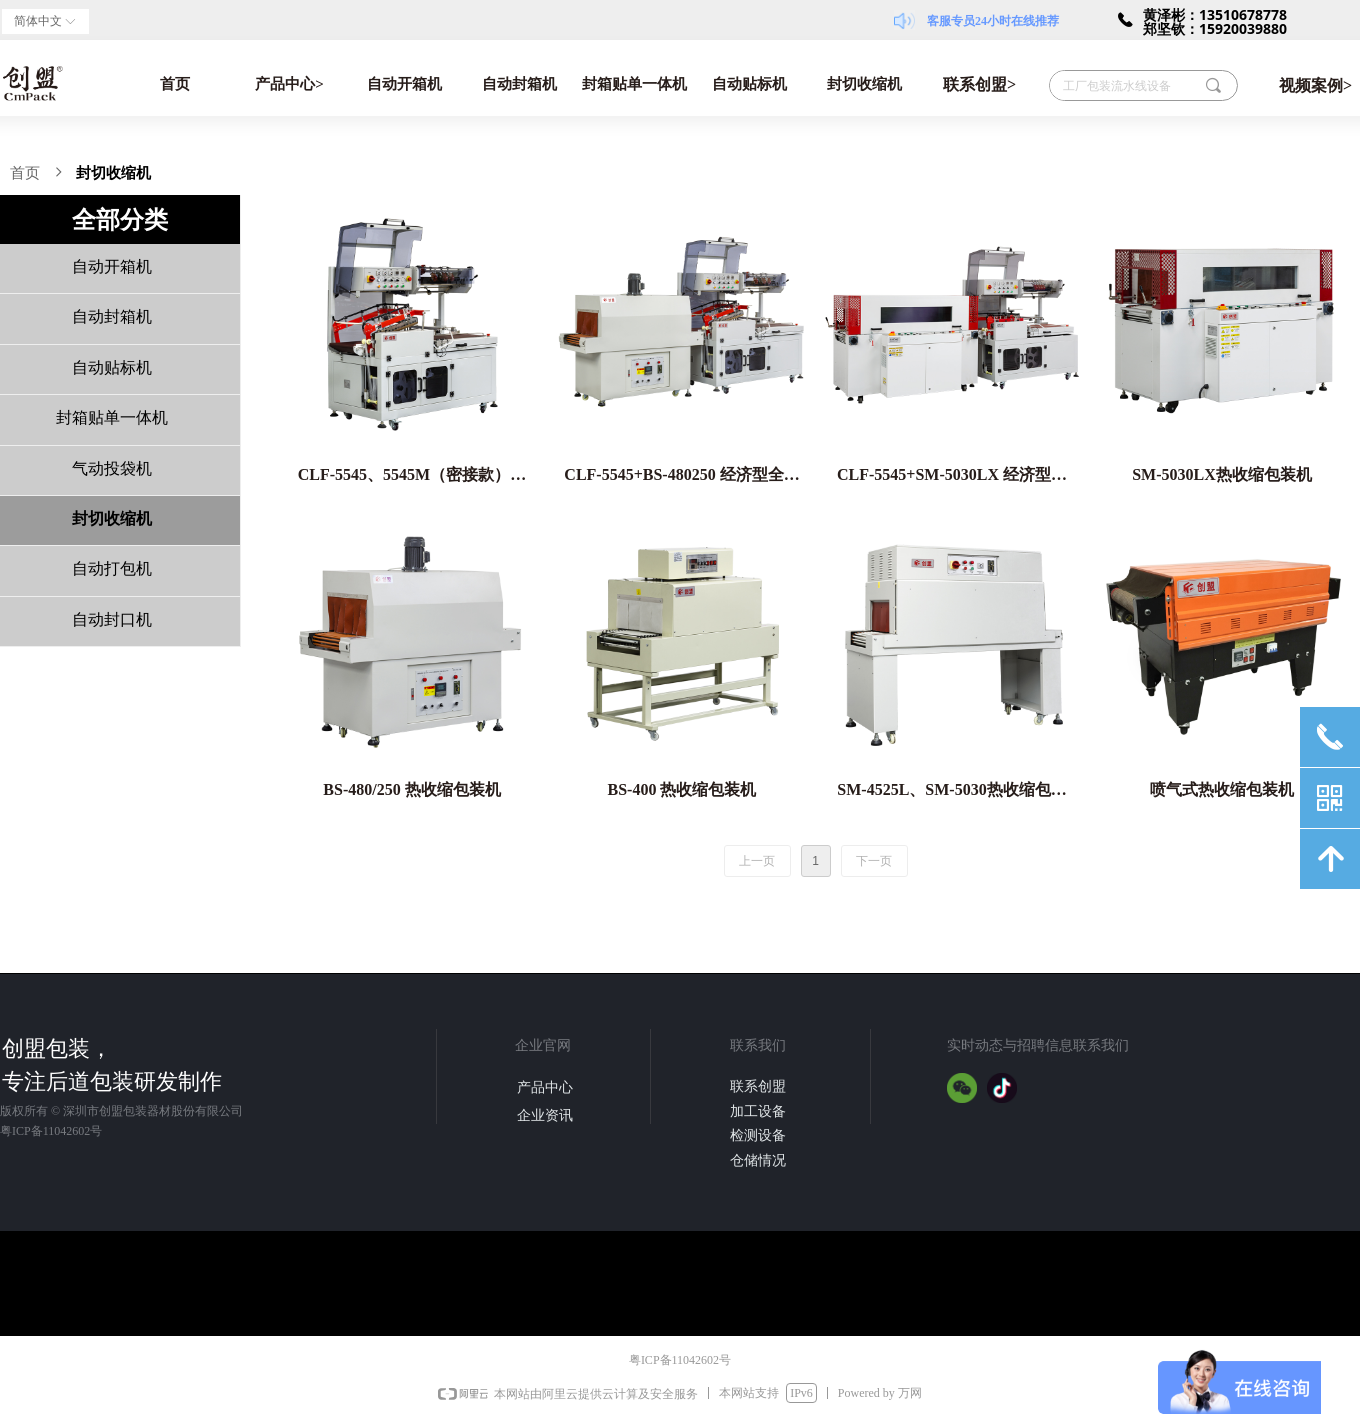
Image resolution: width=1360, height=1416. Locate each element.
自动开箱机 (404, 84)
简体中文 (38, 21)
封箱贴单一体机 (634, 84)
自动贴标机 (749, 84)
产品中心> (289, 84)
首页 (175, 84)
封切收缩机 (864, 84)
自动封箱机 (519, 84)
